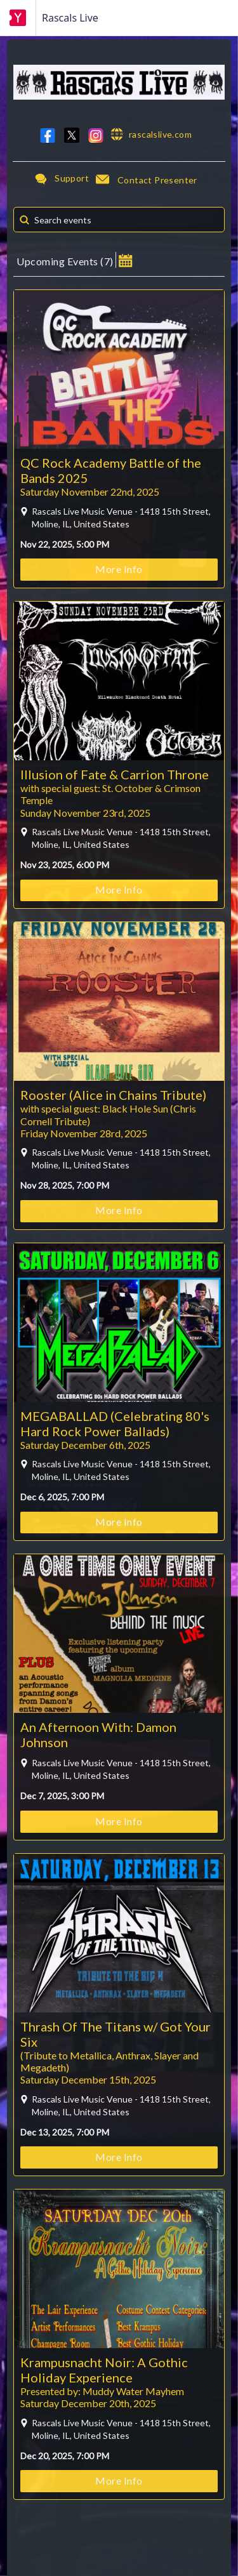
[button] (125, 260)
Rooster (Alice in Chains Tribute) (113, 1094)
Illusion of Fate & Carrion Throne (114, 774)
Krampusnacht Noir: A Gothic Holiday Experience (104, 2370)
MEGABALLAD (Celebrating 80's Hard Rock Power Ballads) (114, 1423)
